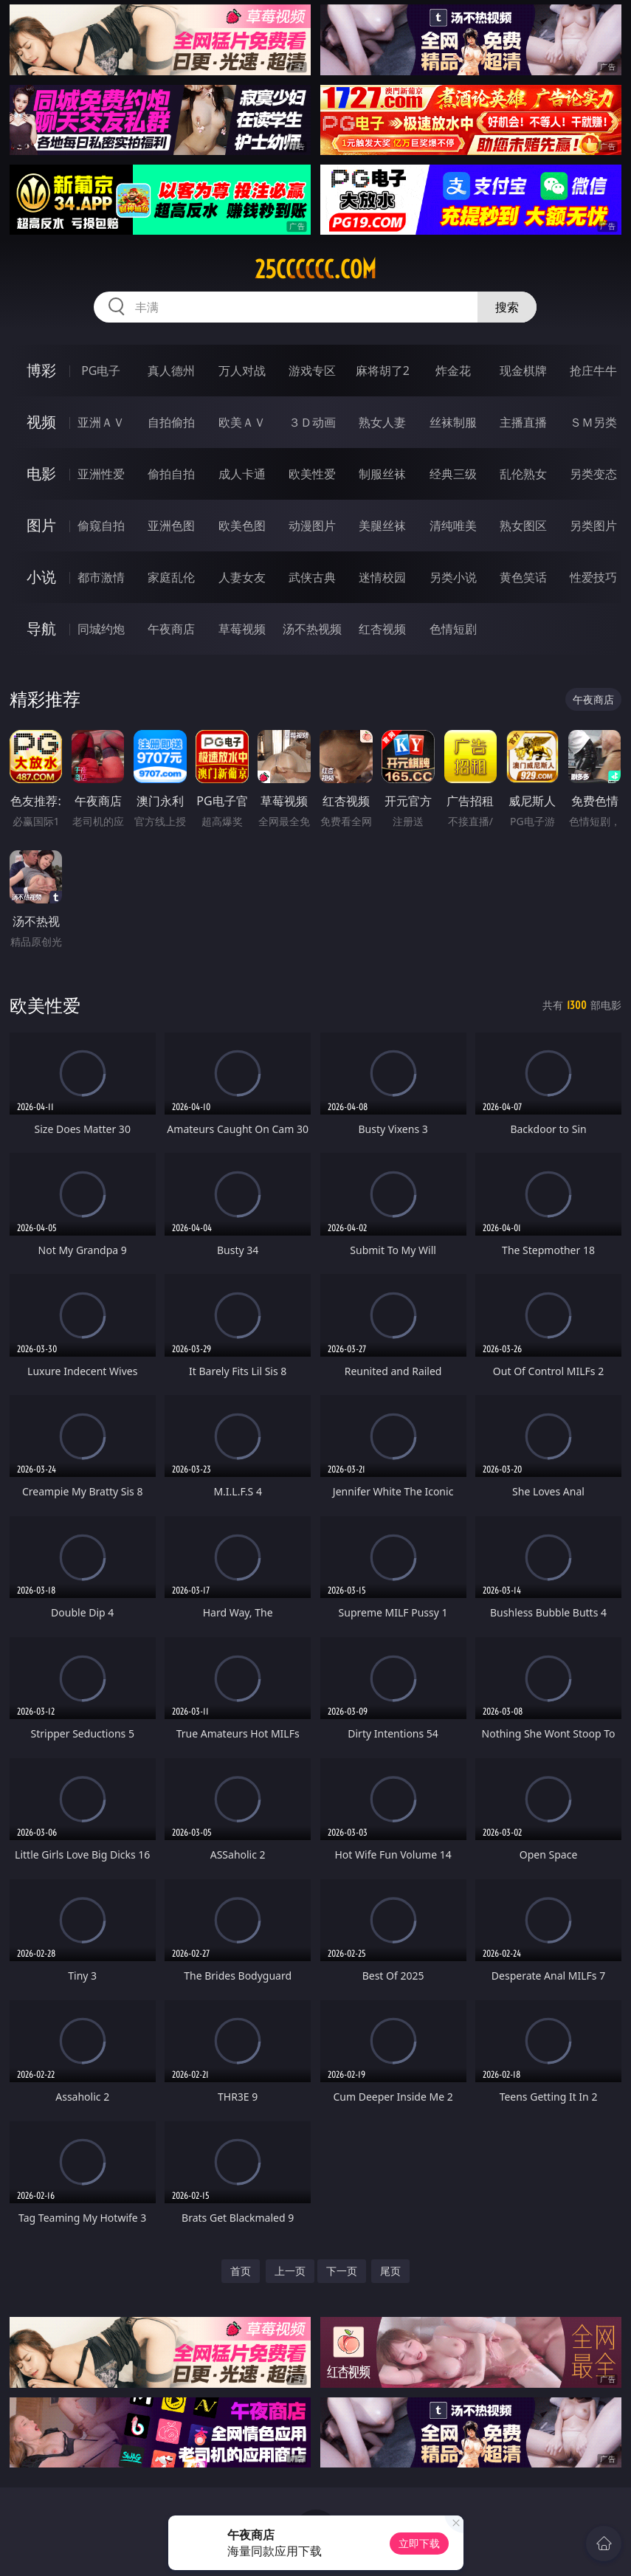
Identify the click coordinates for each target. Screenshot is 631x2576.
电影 (41, 473)
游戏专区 (312, 370)
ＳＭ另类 (593, 422)
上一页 (290, 2271)
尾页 (390, 2271)
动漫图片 (312, 525)
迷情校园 (382, 577)
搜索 (507, 307)
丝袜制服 (453, 422)
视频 (41, 422)
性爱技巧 (593, 577)
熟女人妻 (382, 422)
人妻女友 (242, 577)
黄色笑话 (523, 577)
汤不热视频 (312, 629)
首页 (240, 2271)
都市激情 (101, 577)
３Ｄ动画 (312, 422)
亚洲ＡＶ (101, 422)
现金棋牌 (523, 370)
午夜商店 (171, 629)
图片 (41, 525)
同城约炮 (101, 629)
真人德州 (171, 370)
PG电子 (100, 370)
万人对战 (242, 370)
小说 (41, 577)
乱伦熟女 (523, 474)
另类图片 (593, 525)
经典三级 (453, 474)
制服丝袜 (382, 474)
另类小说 (453, 577)
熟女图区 (523, 525)
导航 (41, 628)
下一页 (341, 2271)
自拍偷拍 (171, 422)
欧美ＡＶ (242, 422)
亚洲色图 (171, 525)
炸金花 (453, 370)
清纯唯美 (453, 525)
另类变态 (593, 474)
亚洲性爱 (101, 474)
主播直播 (523, 422)
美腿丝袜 (382, 525)
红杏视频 (382, 629)
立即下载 (419, 2543)
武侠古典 (312, 577)
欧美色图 (242, 525)
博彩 (41, 370)
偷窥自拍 (101, 525)
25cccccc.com (315, 269)
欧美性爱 (312, 474)
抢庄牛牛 (593, 370)
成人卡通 (242, 474)
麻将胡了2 (383, 370)
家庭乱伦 (171, 577)
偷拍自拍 (171, 474)
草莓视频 (242, 629)
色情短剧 (453, 629)
